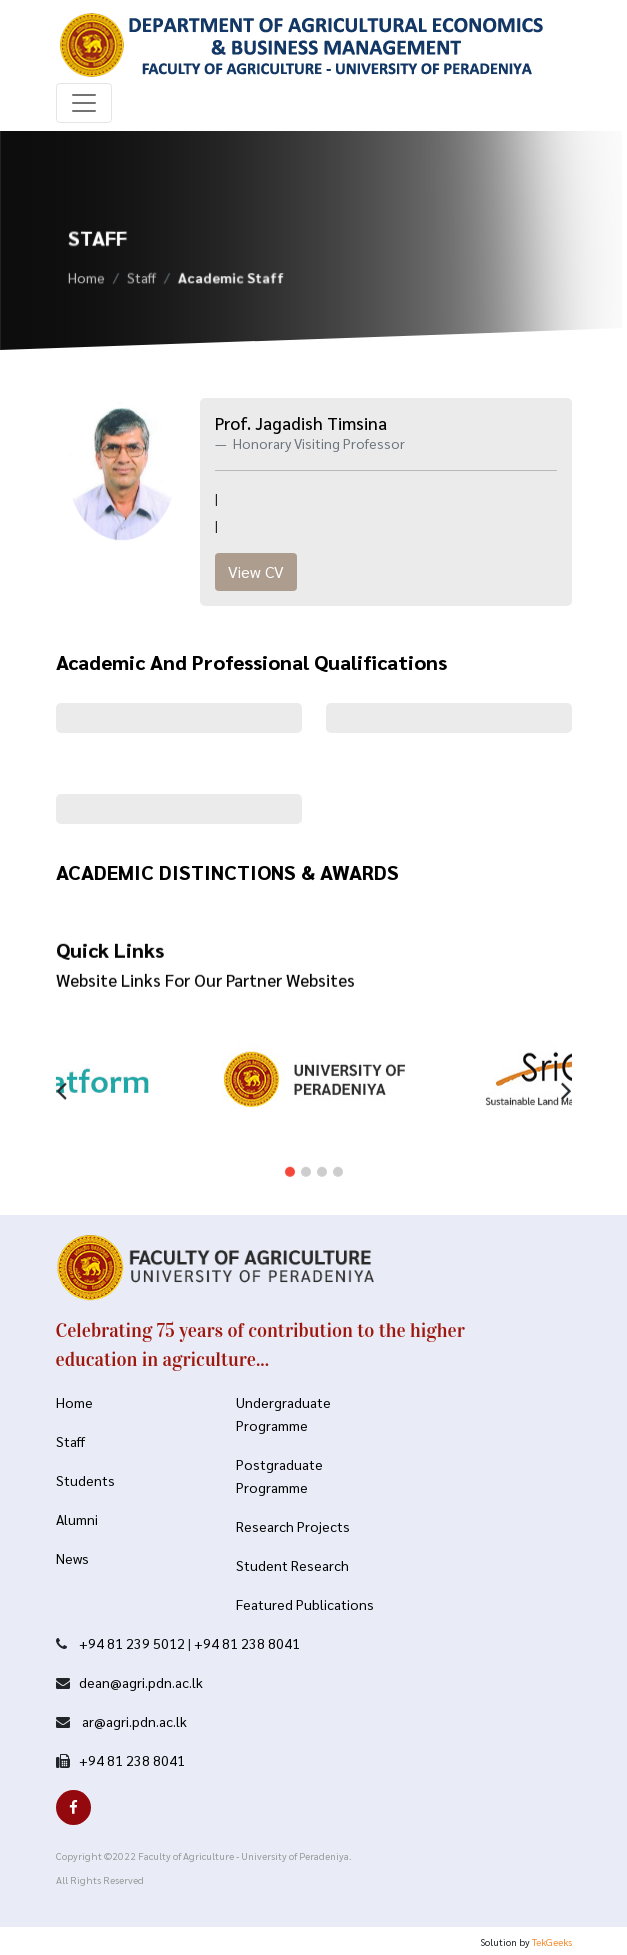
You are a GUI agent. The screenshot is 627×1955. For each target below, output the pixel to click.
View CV (256, 571)
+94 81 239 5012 (132, 1643)
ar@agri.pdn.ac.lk (133, 1721)
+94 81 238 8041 (247, 1643)
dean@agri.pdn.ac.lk (141, 1682)
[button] (290, 1158)
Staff (141, 280)
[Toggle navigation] (84, 103)
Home (86, 280)
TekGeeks (552, 1941)
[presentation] (61, 1074)
